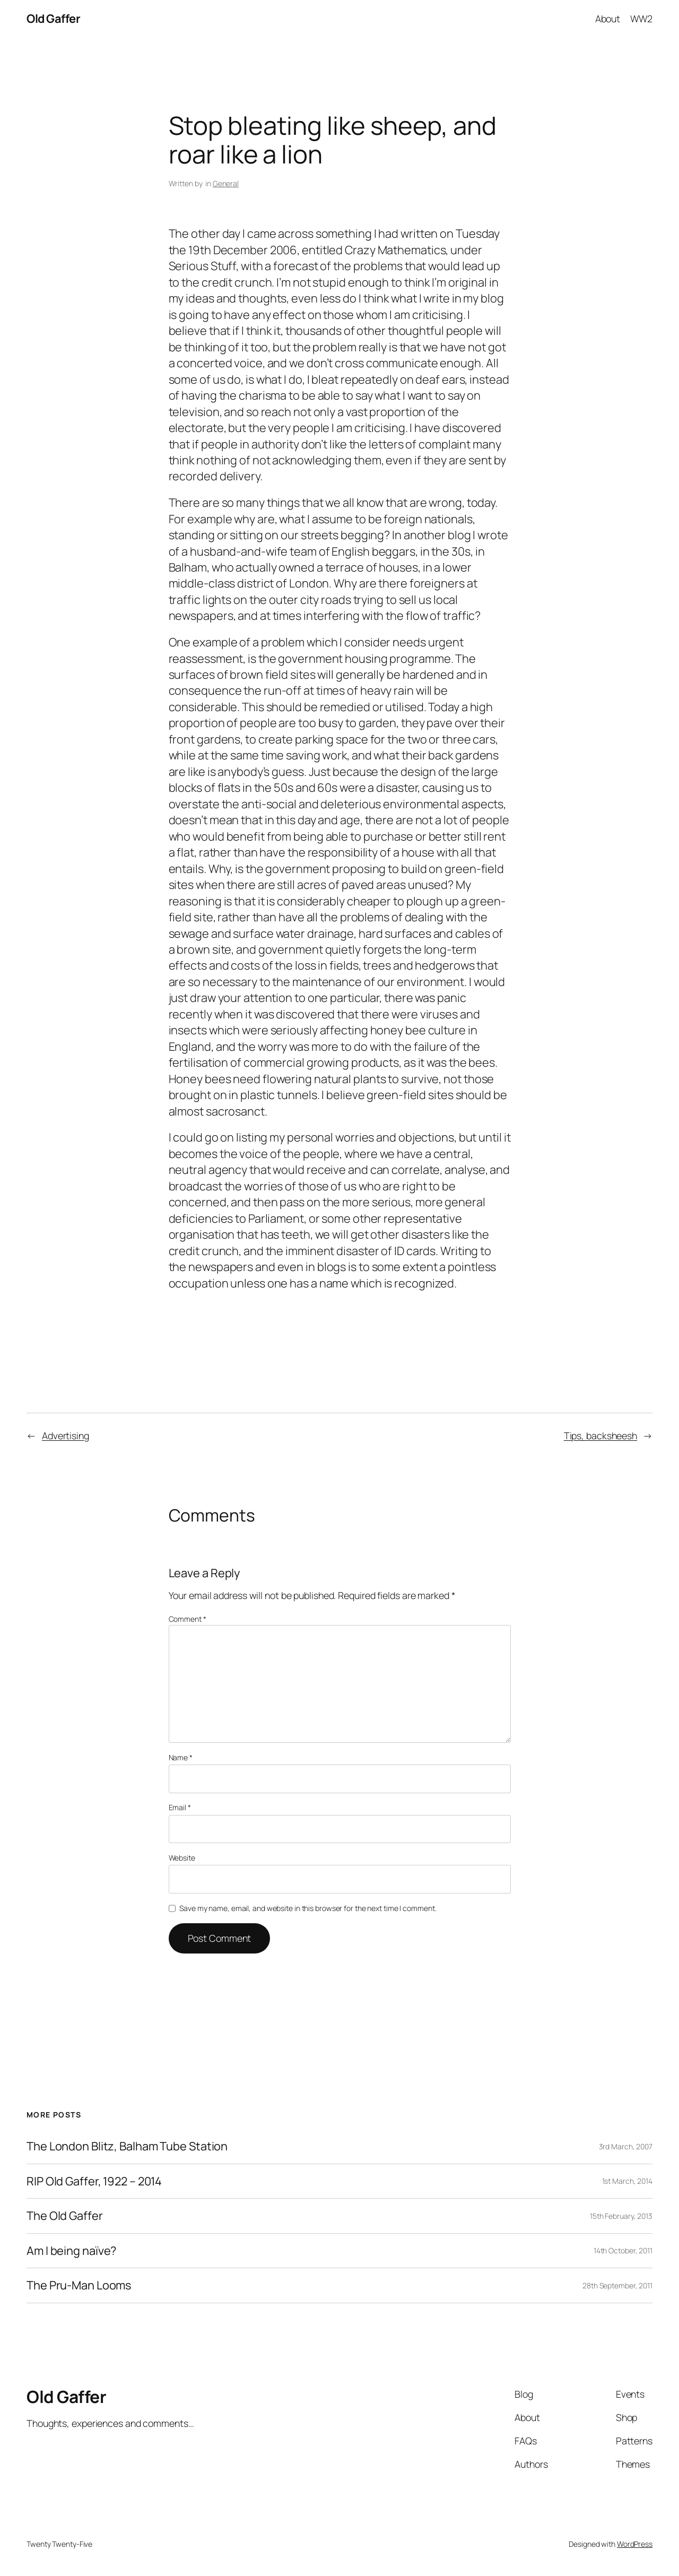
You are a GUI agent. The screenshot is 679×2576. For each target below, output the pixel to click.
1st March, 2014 (627, 2181)
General (226, 183)
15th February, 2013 (621, 2216)
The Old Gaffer (65, 2215)
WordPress (634, 2544)
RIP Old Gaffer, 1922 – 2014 (94, 2181)
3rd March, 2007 (626, 2146)
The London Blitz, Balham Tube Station (127, 2146)
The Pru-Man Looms (79, 2285)
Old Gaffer (53, 19)
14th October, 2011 (623, 2250)
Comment (187, 1619)
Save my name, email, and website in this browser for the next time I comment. (307, 1908)
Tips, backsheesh (600, 1435)
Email (180, 1807)
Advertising (65, 1435)
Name (181, 1757)
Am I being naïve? (71, 2250)
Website (182, 1858)
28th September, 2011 (617, 2285)
